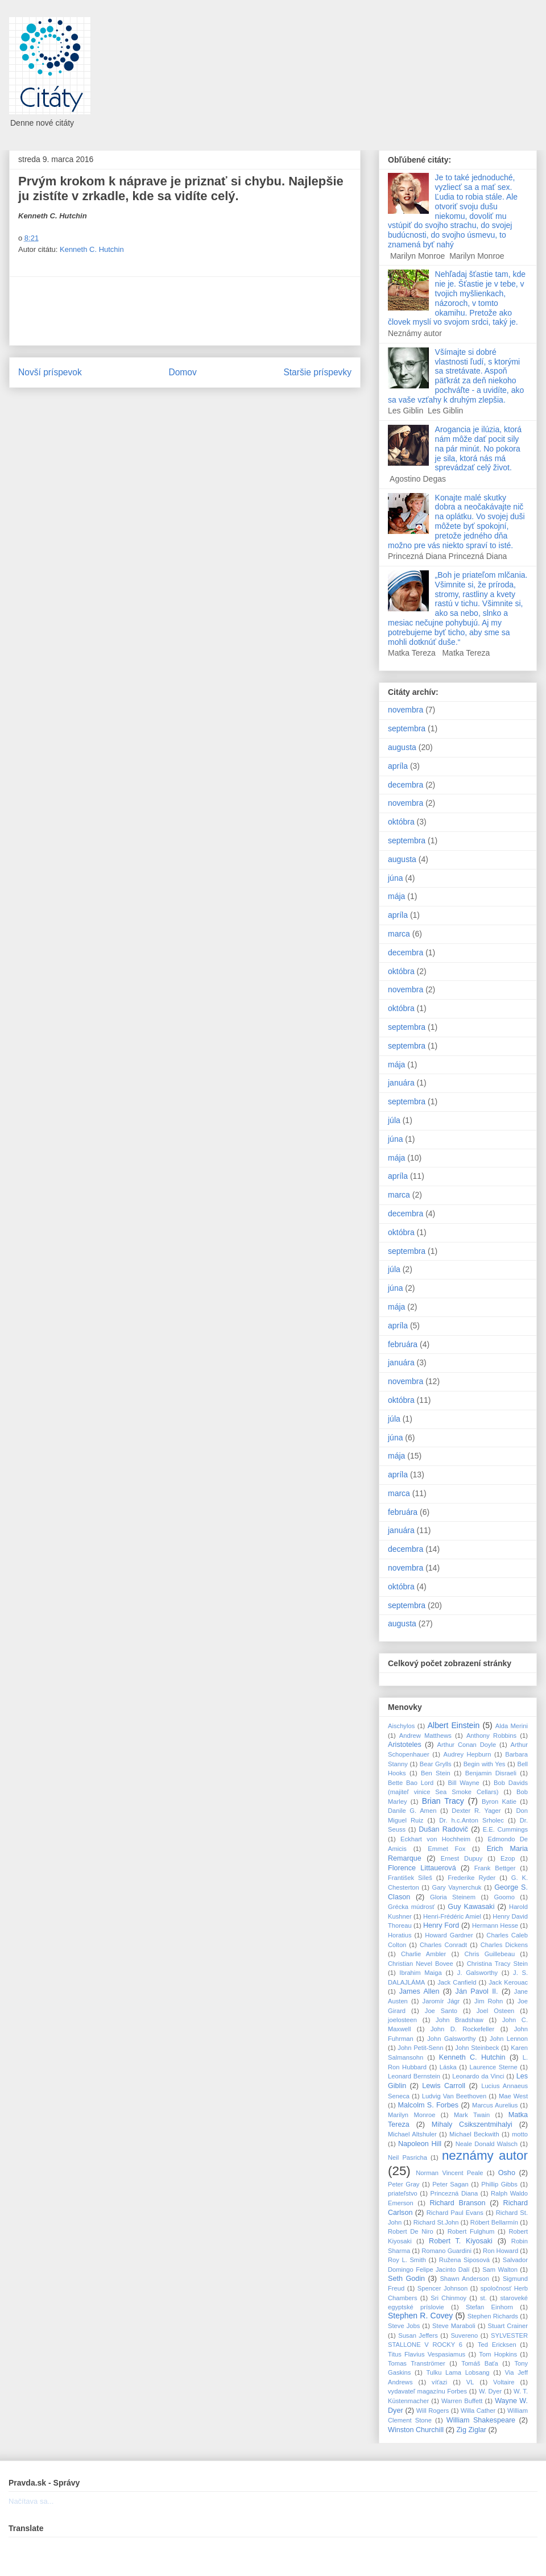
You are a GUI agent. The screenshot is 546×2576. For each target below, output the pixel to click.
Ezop (507, 1858)
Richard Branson (457, 2203)
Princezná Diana (454, 2193)
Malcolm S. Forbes (428, 2105)
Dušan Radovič (443, 1829)
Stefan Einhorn (489, 2307)
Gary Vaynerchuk (456, 1887)
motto (520, 2134)
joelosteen (402, 2019)
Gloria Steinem (452, 1897)
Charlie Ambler (423, 1953)
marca (399, 933)
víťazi (439, 2382)
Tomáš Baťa (479, 2363)
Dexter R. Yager (476, 1810)
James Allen (419, 1991)
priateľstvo (402, 2193)
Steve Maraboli (453, 2325)
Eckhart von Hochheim (435, 1839)
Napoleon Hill (419, 2144)
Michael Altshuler (412, 2134)
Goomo (504, 1897)
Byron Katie (499, 1801)
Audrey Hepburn (467, 1754)
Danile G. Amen (412, 1810)
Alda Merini (511, 1725)
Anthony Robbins (491, 1735)
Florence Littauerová (422, 1868)
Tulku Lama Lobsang (457, 2372)
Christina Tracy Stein (497, 1963)
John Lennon (509, 2038)
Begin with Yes (485, 1764)
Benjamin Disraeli (490, 1773)
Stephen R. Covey (420, 2315)
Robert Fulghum (471, 2231)
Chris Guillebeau (489, 1953)
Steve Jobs (404, 2325)
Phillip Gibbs (499, 2184)
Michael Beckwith (474, 2134)
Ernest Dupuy (462, 1858)
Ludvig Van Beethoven (454, 2096)
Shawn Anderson (464, 2278)
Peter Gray (403, 2184)
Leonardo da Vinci (478, 2076)
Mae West (513, 2096)
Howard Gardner (449, 1935)
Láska (448, 2067)
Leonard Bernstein (414, 2076)
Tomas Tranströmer (416, 2363)
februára (402, 1344)
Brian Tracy (443, 1800)
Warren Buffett (461, 2400)
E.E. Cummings (505, 1829)
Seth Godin (406, 2279)
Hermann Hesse (495, 1925)
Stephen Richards (493, 2316)
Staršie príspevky (317, 372)
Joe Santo (441, 2010)
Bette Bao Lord (410, 1782)
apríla (398, 766)
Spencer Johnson (442, 2288)
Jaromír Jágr (441, 2001)
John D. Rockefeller (462, 2029)
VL (470, 2382)
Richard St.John (436, 2222)
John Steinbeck (477, 2047)
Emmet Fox (446, 1848)
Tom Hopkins (498, 2354)
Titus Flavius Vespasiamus (426, 2354)
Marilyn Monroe (411, 2114)
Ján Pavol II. (477, 1991)
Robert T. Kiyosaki (461, 2241)
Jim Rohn (488, 2001)
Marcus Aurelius (495, 2105)
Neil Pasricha (407, 2157)
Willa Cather (478, 2410)
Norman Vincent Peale (449, 2172)
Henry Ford (441, 1925)
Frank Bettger (495, 1868)
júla (394, 1120)
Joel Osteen (496, 2010)
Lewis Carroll (443, 2086)
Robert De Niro (410, 2231)
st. (483, 2298)
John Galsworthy (451, 2038)
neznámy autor (485, 2155)
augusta (402, 747)
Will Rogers (432, 2410)
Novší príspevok (50, 372)
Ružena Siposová (464, 2259)
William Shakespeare (480, 2420)
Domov (182, 372)
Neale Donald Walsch (487, 2143)
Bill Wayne (463, 1782)
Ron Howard (500, 2250)
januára (401, 1082)
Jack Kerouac (508, 1982)
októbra (401, 821)
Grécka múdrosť (411, 1906)
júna (395, 878)
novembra (405, 709)
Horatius (400, 1935)
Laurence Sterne (494, 2067)
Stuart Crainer (507, 2325)
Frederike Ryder (471, 1877)
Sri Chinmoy (448, 2298)
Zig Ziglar (471, 2430)
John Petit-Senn (420, 2047)
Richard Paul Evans (455, 2212)
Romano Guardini (446, 2250)
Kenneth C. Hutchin (92, 249)
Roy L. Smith (407, 2259)
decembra (405, 784)
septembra (406, 728)
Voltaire (503, 2382)
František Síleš (410, 1877)
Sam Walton (500, 2269)
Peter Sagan (450, 2184)
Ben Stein (435, 1773)
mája (396, 896)
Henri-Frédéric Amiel (452, 1916)
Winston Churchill (416, 2430)
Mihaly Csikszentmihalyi (472, 2124)
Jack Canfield (456, 1982)
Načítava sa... (31, 2501)
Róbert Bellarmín (494, 2222)
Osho (506, 2173)
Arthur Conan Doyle (467, 1744)
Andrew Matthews (425, 1735)
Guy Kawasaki (471, 1907)
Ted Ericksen (497, 2344)
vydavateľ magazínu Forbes (427, 2391)
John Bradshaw (459, 2019)
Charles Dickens (504, 1944)
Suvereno (464, 2335)
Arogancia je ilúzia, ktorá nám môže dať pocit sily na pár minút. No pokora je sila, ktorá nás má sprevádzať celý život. (478, 448)
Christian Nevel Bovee (420, 1963)
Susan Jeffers (418, 2335)
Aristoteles (404, 1745)
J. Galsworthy (477, 1972)
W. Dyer (490, 2391)
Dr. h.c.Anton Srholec (471, 1820)
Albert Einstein (454, 1725)
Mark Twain (472, 2114)
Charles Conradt (443, 1944)
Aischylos (401, 1725)
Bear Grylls (436, 1764)
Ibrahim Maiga (420, 1972)
